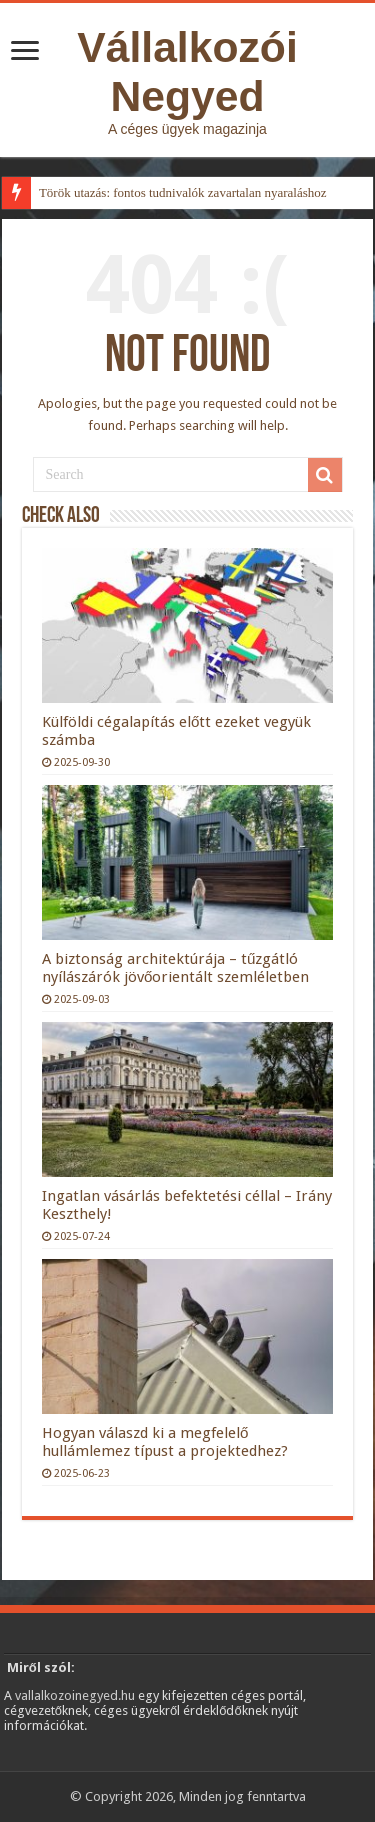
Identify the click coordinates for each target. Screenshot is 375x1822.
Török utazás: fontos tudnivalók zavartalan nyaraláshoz (183, 192)
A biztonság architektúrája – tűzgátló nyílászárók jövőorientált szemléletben (175, 968)
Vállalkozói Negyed (187, 71)
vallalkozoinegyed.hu (75, 1695)
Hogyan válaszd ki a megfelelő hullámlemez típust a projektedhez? (165, 1442)
